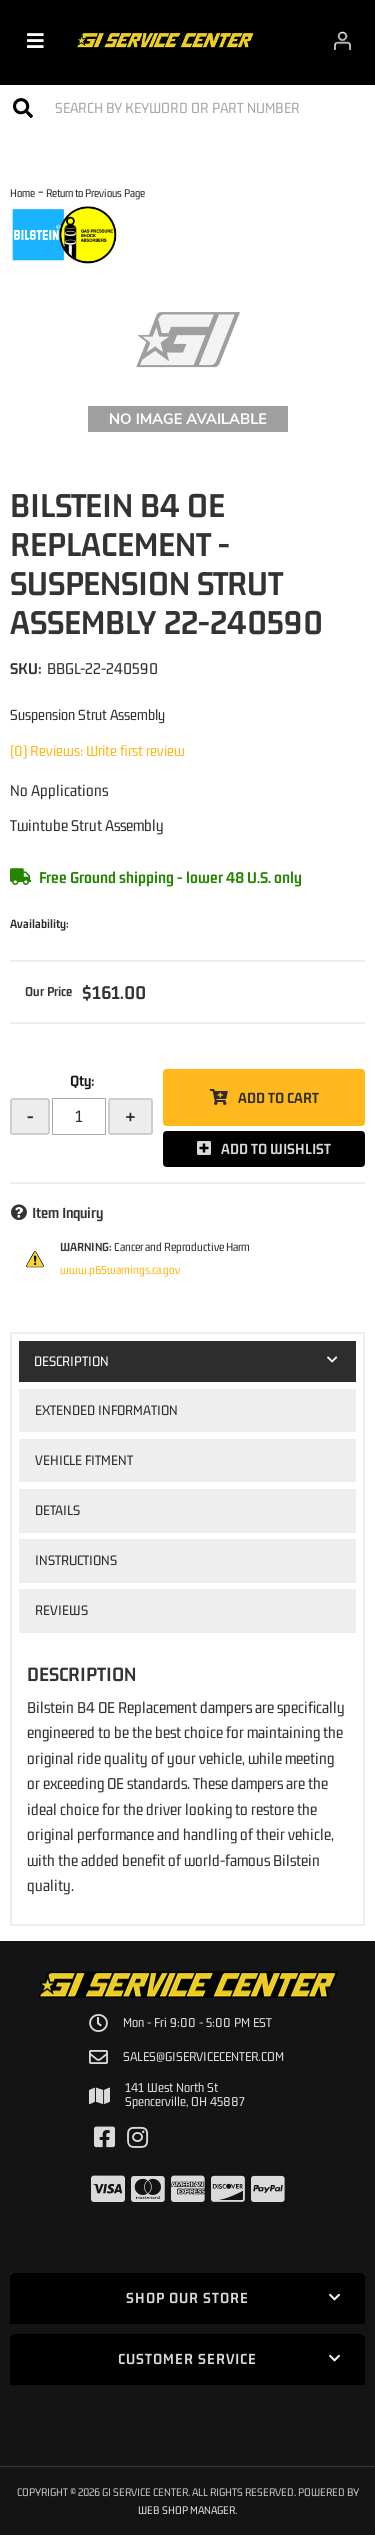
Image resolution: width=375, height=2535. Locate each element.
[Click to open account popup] (342, 40)
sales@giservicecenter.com (203, 2057)
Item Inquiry (67, 1212)
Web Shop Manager (186, 2509)
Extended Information (106, 1410)
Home (22, 192)
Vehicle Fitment (84, 1460)
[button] (187, 107)
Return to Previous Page (95, 192)
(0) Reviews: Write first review (97, 750)
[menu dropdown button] (35, 40)
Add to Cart (278, 1097)
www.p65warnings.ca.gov (120, 1270)
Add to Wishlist (276, 1148)
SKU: (26, 668)
